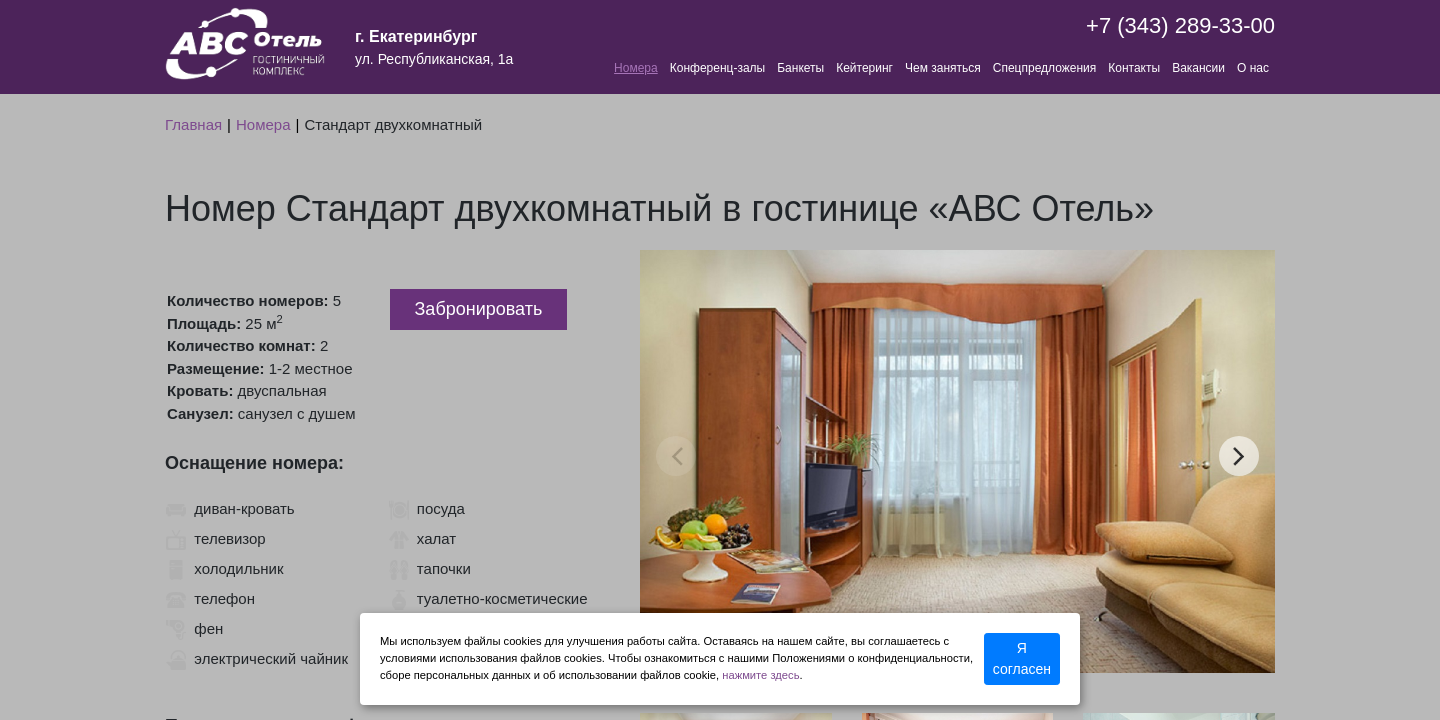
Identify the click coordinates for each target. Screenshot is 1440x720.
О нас (1253, 68)
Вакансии (1198, 68)
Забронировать (479, 309)
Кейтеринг (864, 68)
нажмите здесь (760, 675)
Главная (193, 124)
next (1239, 455)
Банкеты (800, 68)
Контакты (1134, 68)
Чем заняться (943, 68)
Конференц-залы (717, 68)
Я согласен (1022, 658)
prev (676, 455)
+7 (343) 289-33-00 (1180, 25)
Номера (636, 68)
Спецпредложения (1045, 68)
